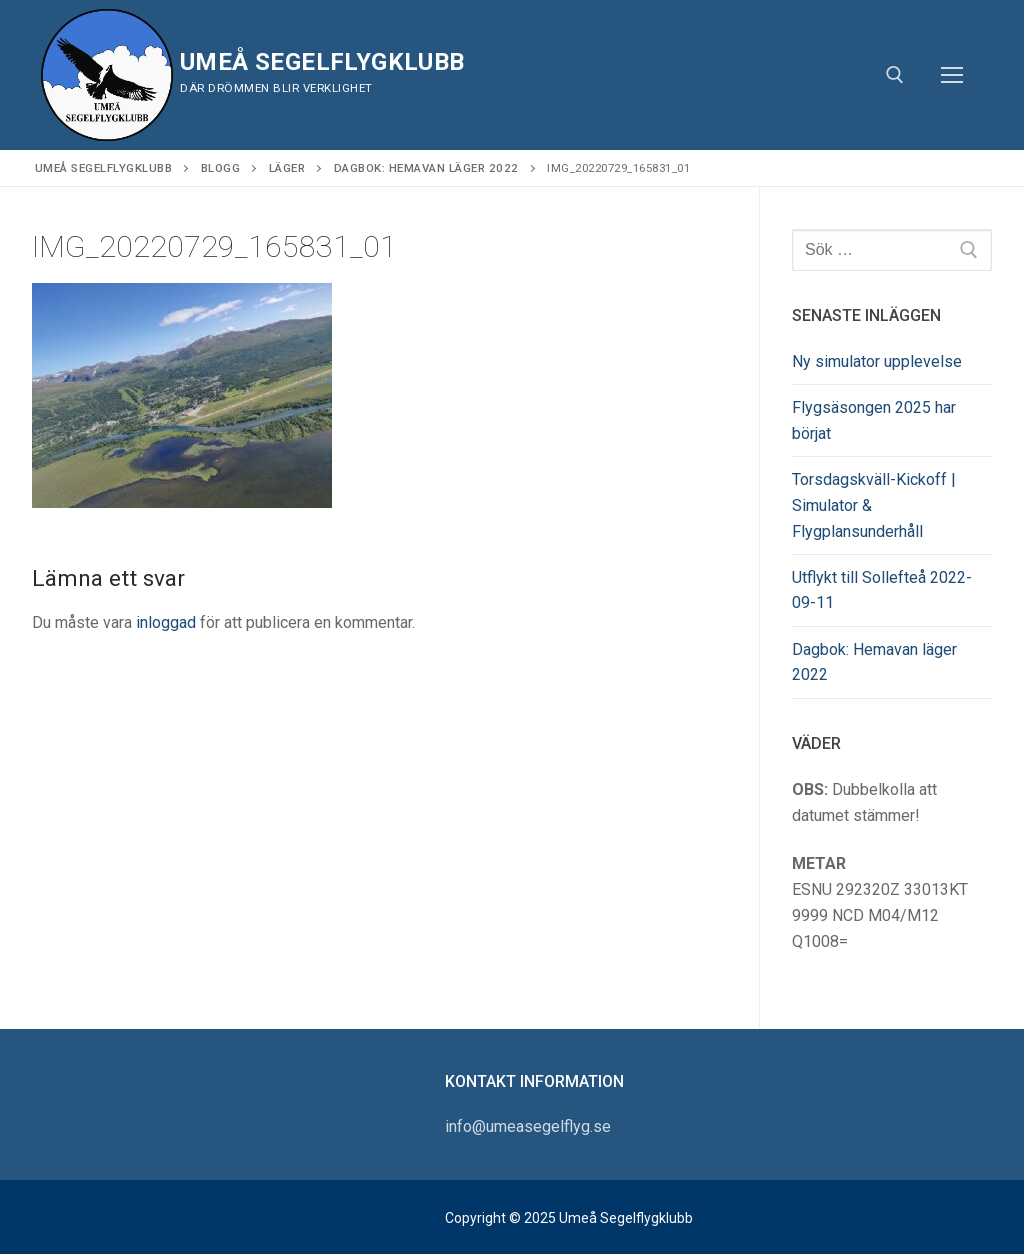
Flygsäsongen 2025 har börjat (874, 420)
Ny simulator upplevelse (877, 361)
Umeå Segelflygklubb (322, 62)
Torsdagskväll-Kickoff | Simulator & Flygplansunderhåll (874, 505)
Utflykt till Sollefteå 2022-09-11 (882, 590)
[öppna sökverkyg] (895, 75)
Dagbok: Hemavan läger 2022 (874, 662)
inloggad (166, 622)
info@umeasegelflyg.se (528, 1126)
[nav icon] (952, 75)
